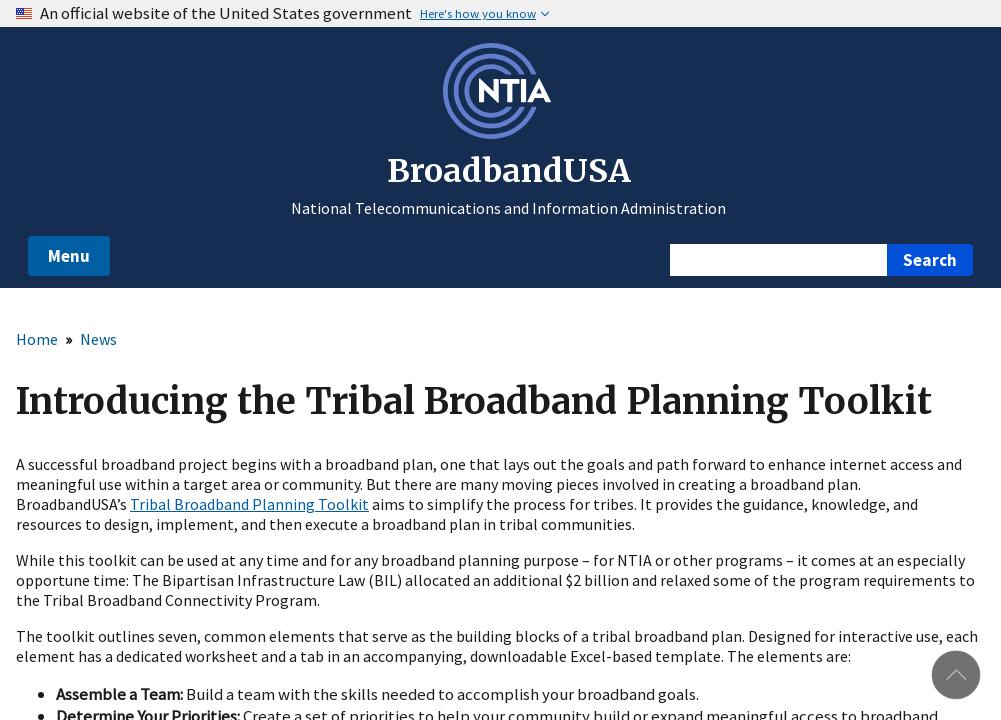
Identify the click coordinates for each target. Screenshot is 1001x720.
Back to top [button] (956, 675)
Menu (69, 256)
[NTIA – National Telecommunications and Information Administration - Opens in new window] (501, 133)
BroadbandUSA (509, 171)
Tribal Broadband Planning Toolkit (249, 504)
